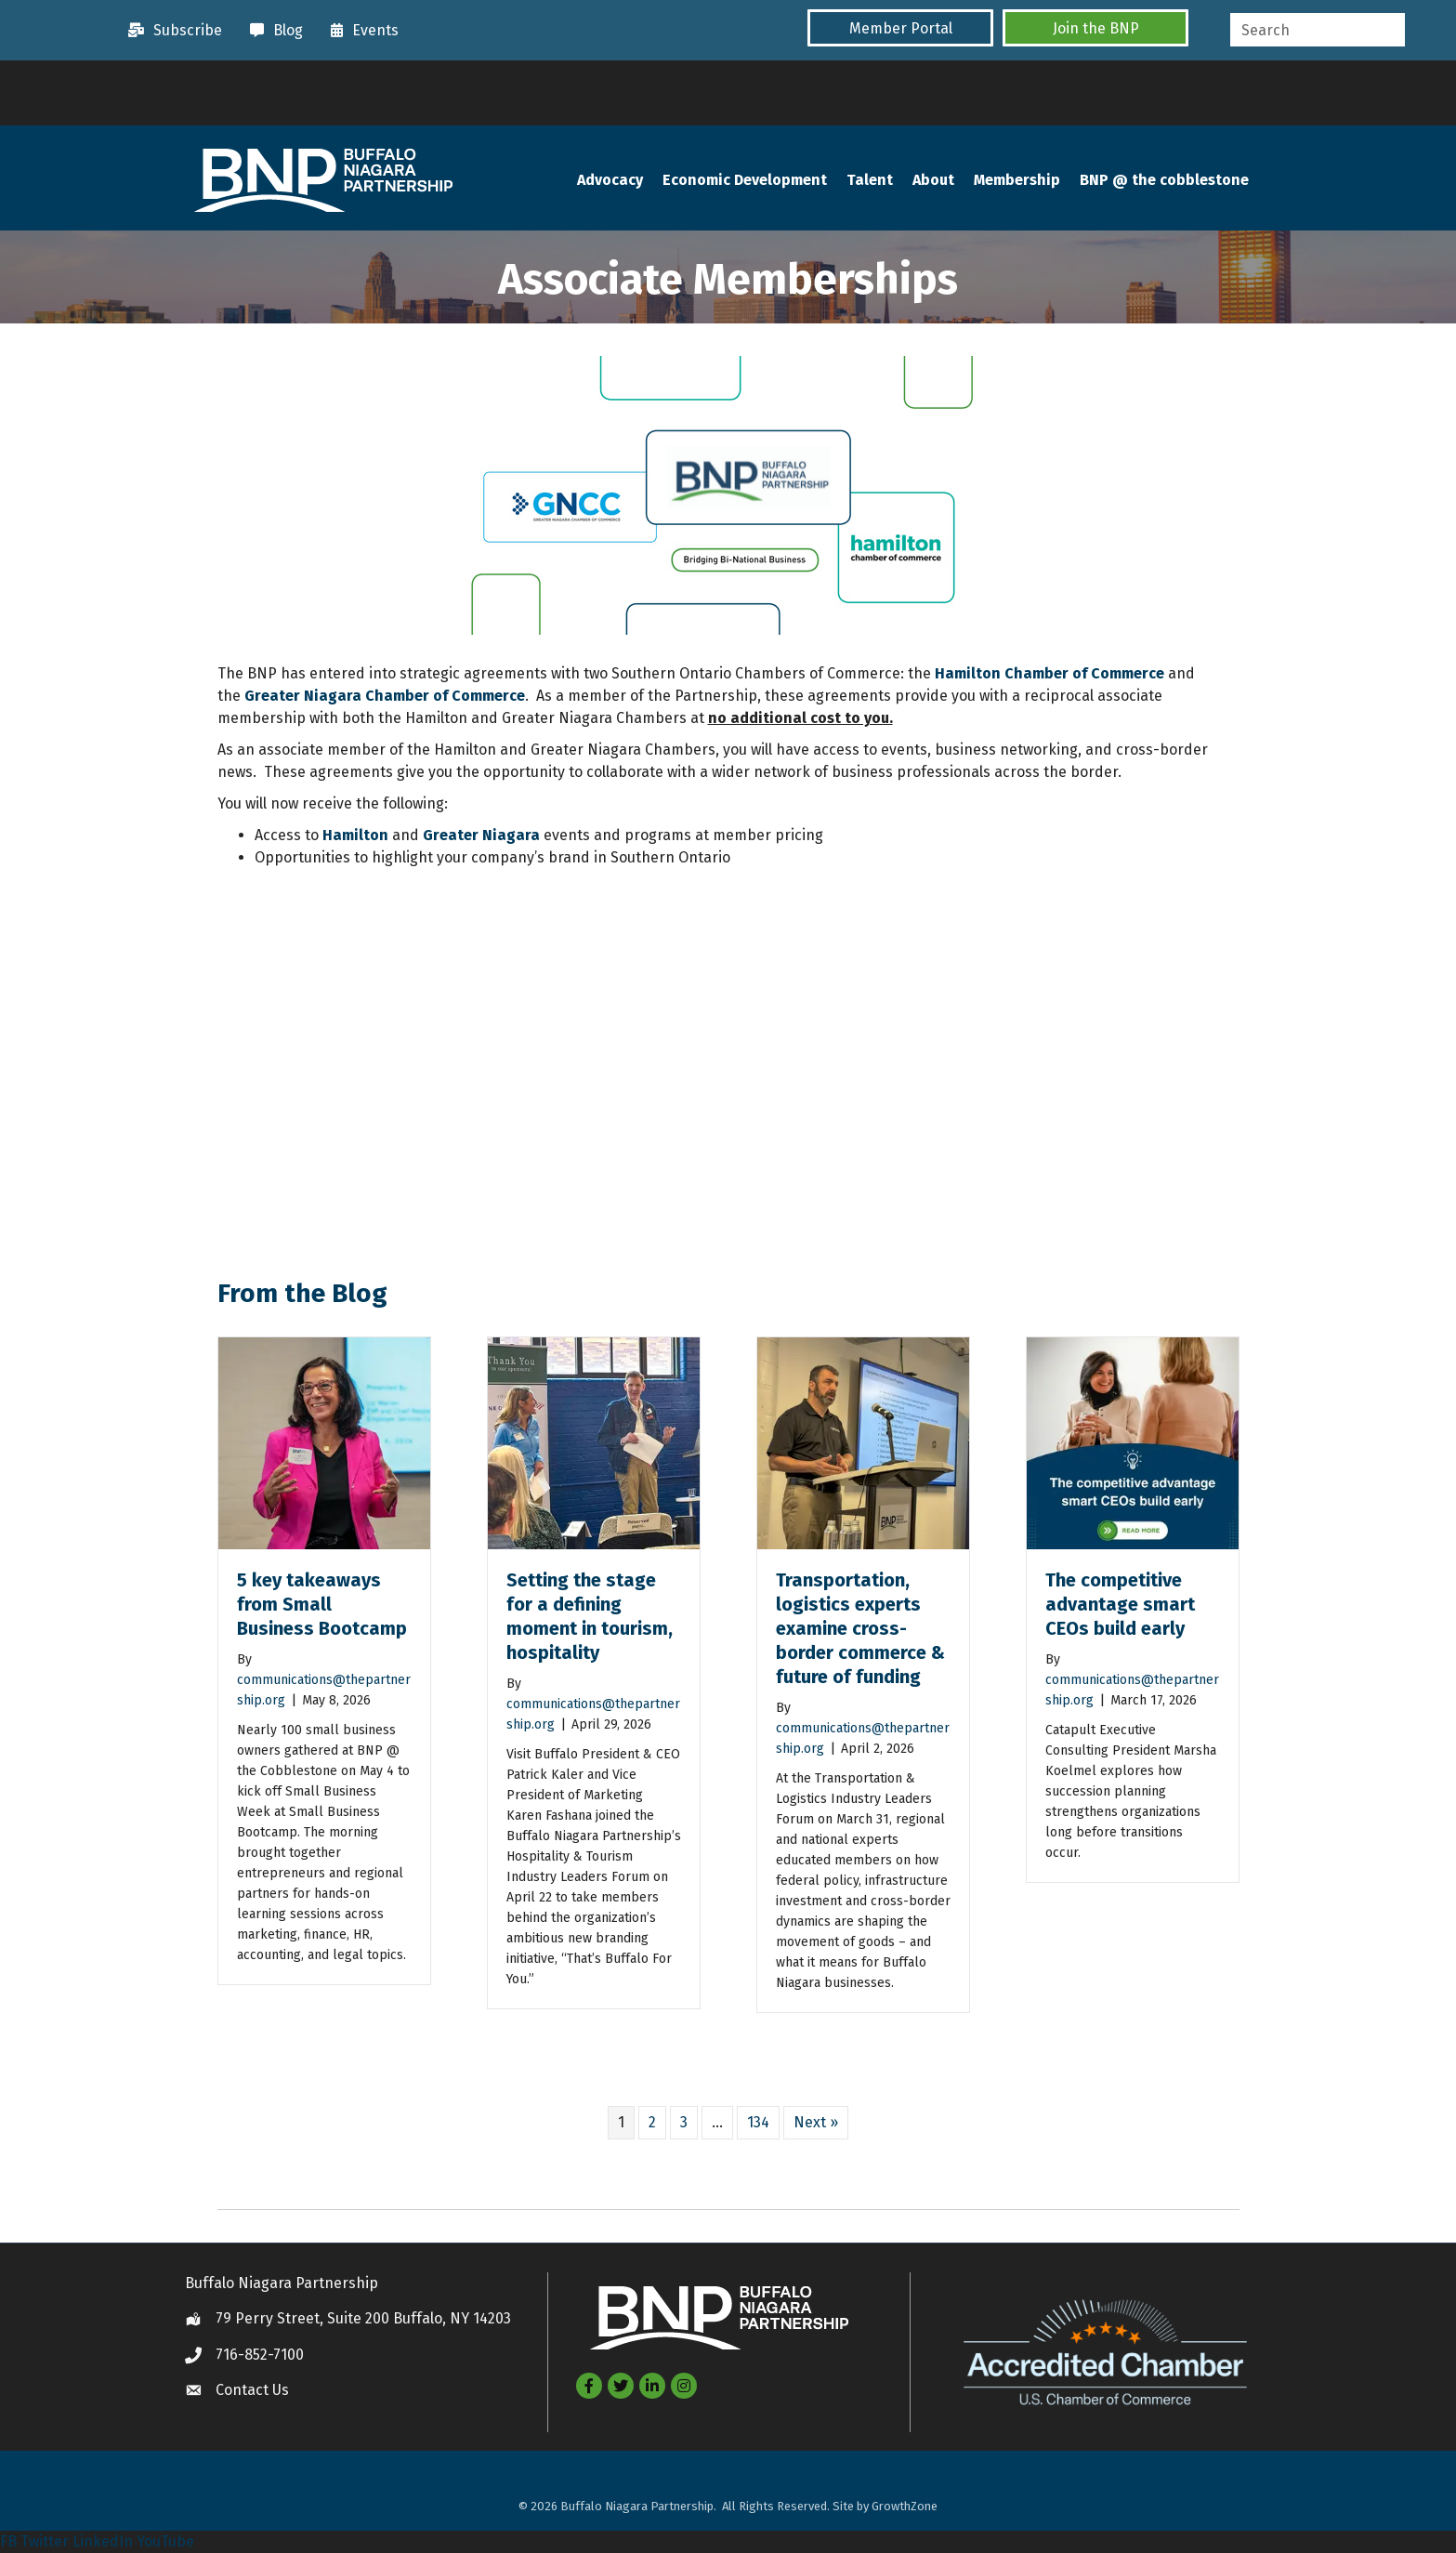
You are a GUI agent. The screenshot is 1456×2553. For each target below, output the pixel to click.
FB (8, 2541)
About (933, 181)
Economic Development (744, 181)
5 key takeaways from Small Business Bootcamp (322, 1605)
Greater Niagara (481, 836)
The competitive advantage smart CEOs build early (1120, 1605)
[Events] (360, 30)
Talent (869, 181)
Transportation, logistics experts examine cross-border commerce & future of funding (860, 1629)
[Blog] (272, 30)
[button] (900, 28)
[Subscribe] (170, 30)
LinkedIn (102, 2541)
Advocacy (610, 181)
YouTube (165, 2541)
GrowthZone (905, 2506)
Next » (816, 2123)
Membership (1017, 181)
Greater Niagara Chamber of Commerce (384, 696)
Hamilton (355, 836)
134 (758, 2123)
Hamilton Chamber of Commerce (1049, 674)
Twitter (44, 2541)
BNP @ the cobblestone (1164, 181)
